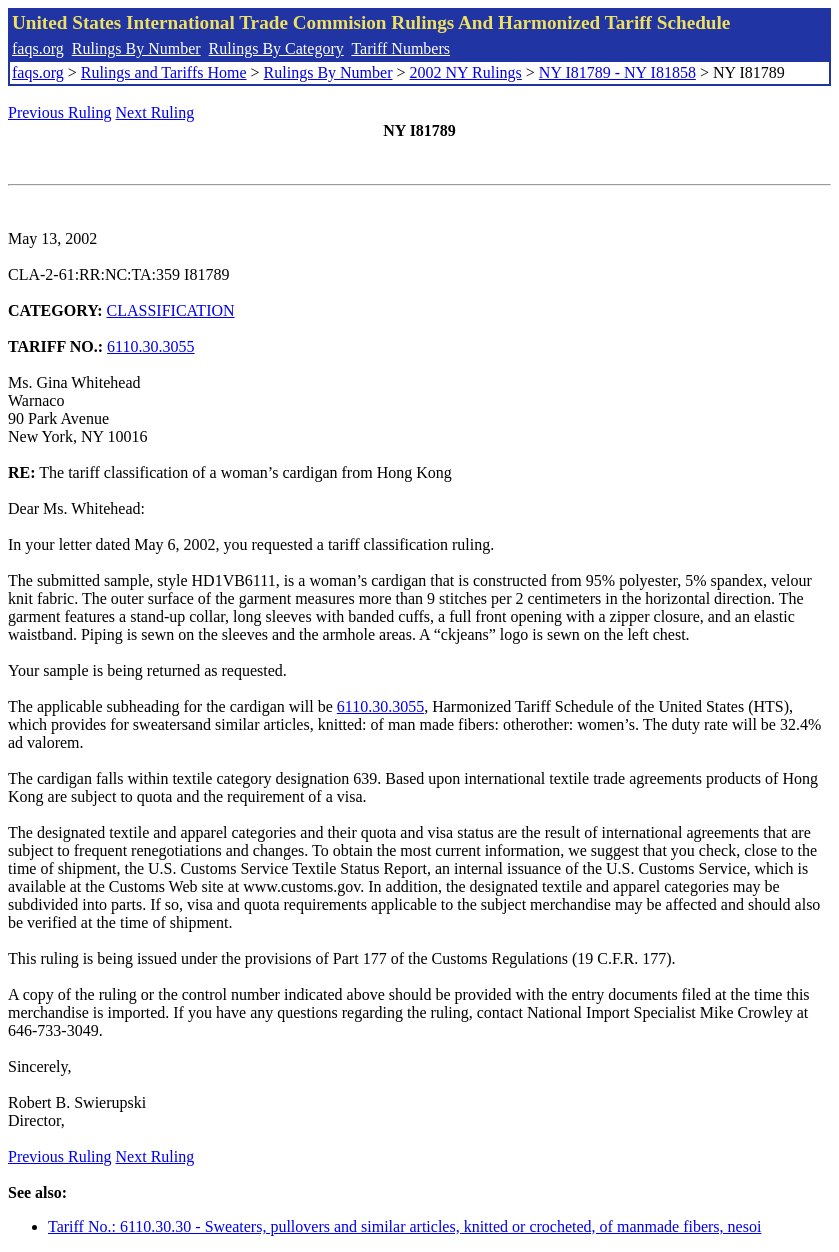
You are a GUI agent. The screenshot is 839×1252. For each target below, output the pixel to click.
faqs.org (38, 48)
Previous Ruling (60, 112)
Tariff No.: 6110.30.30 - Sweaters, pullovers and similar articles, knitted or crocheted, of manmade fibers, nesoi (404, 1226)
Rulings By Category (276, 48)
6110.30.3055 (150, 346)
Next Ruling (155, 112)
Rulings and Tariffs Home (164, 72)
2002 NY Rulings (466, 72)
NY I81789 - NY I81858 (617, 72)
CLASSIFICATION (171, 310)
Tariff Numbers (400, 48)
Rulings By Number (136, 48)
